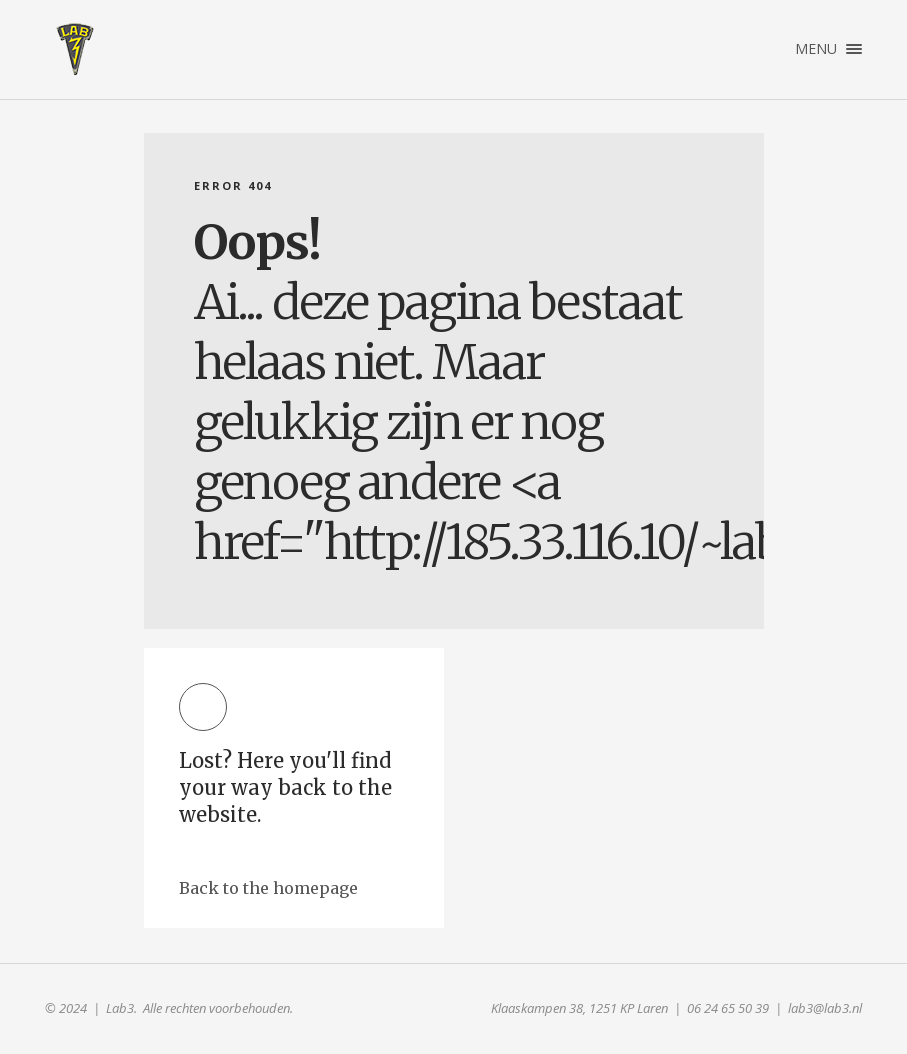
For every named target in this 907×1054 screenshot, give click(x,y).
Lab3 (75, 49)
